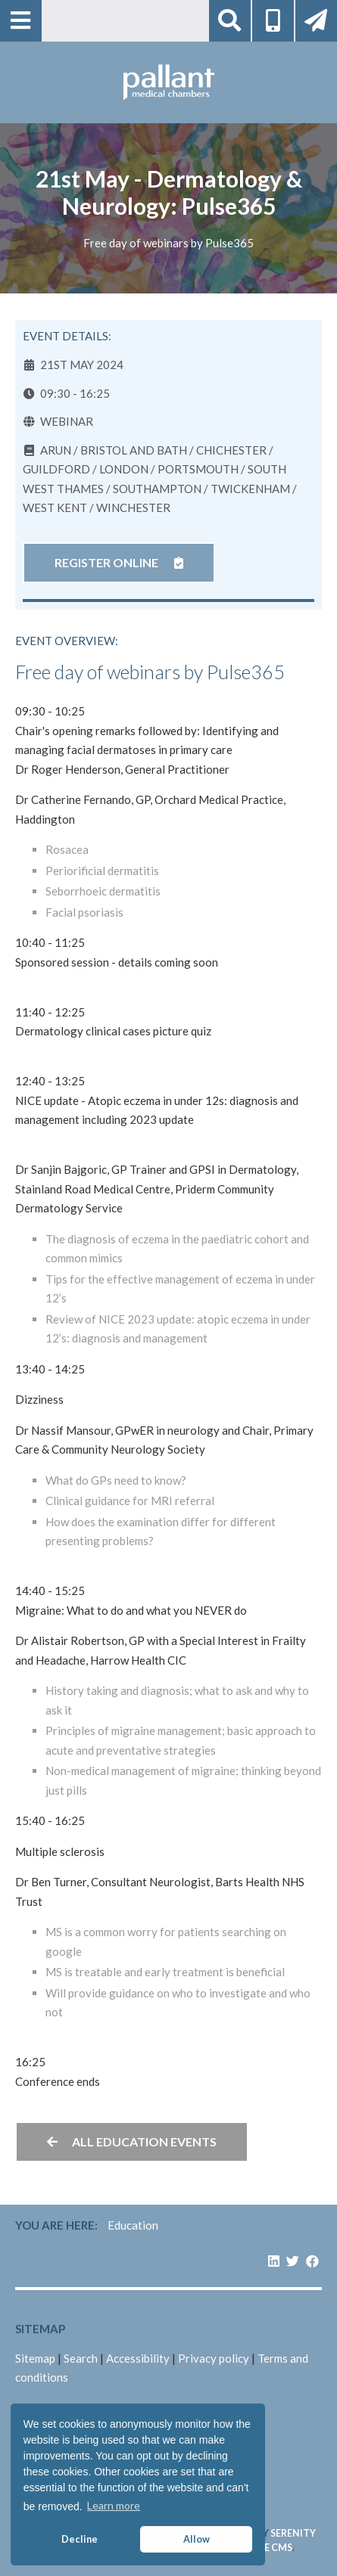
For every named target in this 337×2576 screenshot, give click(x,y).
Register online (119, 562)
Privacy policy (213, 2358)
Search (81, 2358)
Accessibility (138, 2358)
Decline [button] (79, 2539)
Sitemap (35, 2358)
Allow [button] (196, 2539)
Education (133, 2225)
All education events (132, 2141)
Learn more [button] (113, 2505)
